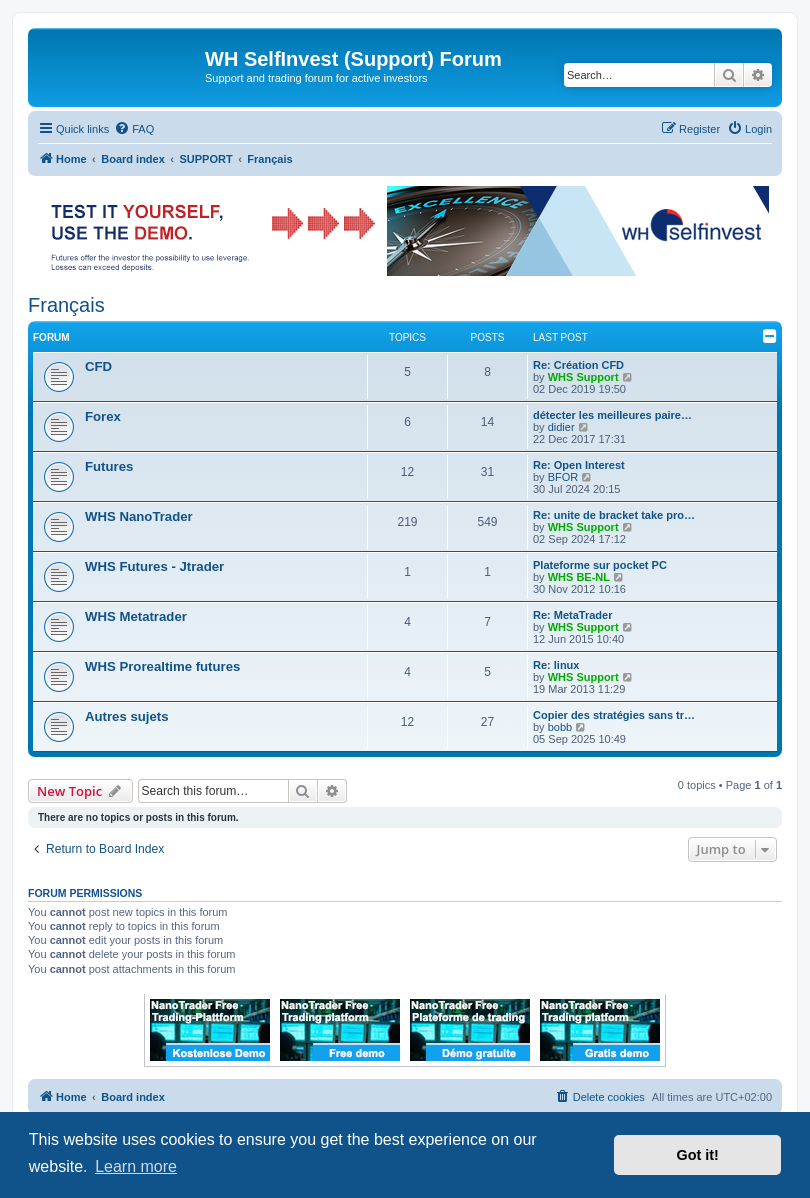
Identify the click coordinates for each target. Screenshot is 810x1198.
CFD (98, 366)
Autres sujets (127, 716)
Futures (109, 466)
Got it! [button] (698, 1155)
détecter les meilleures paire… (612, 415)
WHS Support (583, 377)
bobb (560, 727)
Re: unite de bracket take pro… (614, 515)
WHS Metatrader (136, 616)
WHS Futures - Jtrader (154, 566)
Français (66, 305)
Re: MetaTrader (572, 615)
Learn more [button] (136, 1166)
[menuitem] (134, 129)
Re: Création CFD (578, 365)
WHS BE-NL (579, 577)
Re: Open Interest (579, 465)
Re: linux (556, 665)
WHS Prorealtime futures (162, 666)
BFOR (563, 477)
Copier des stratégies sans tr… (614, 715)
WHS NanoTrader (139, 516)
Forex (103, 416)
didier (561, 427)
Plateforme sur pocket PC (600, 565)
